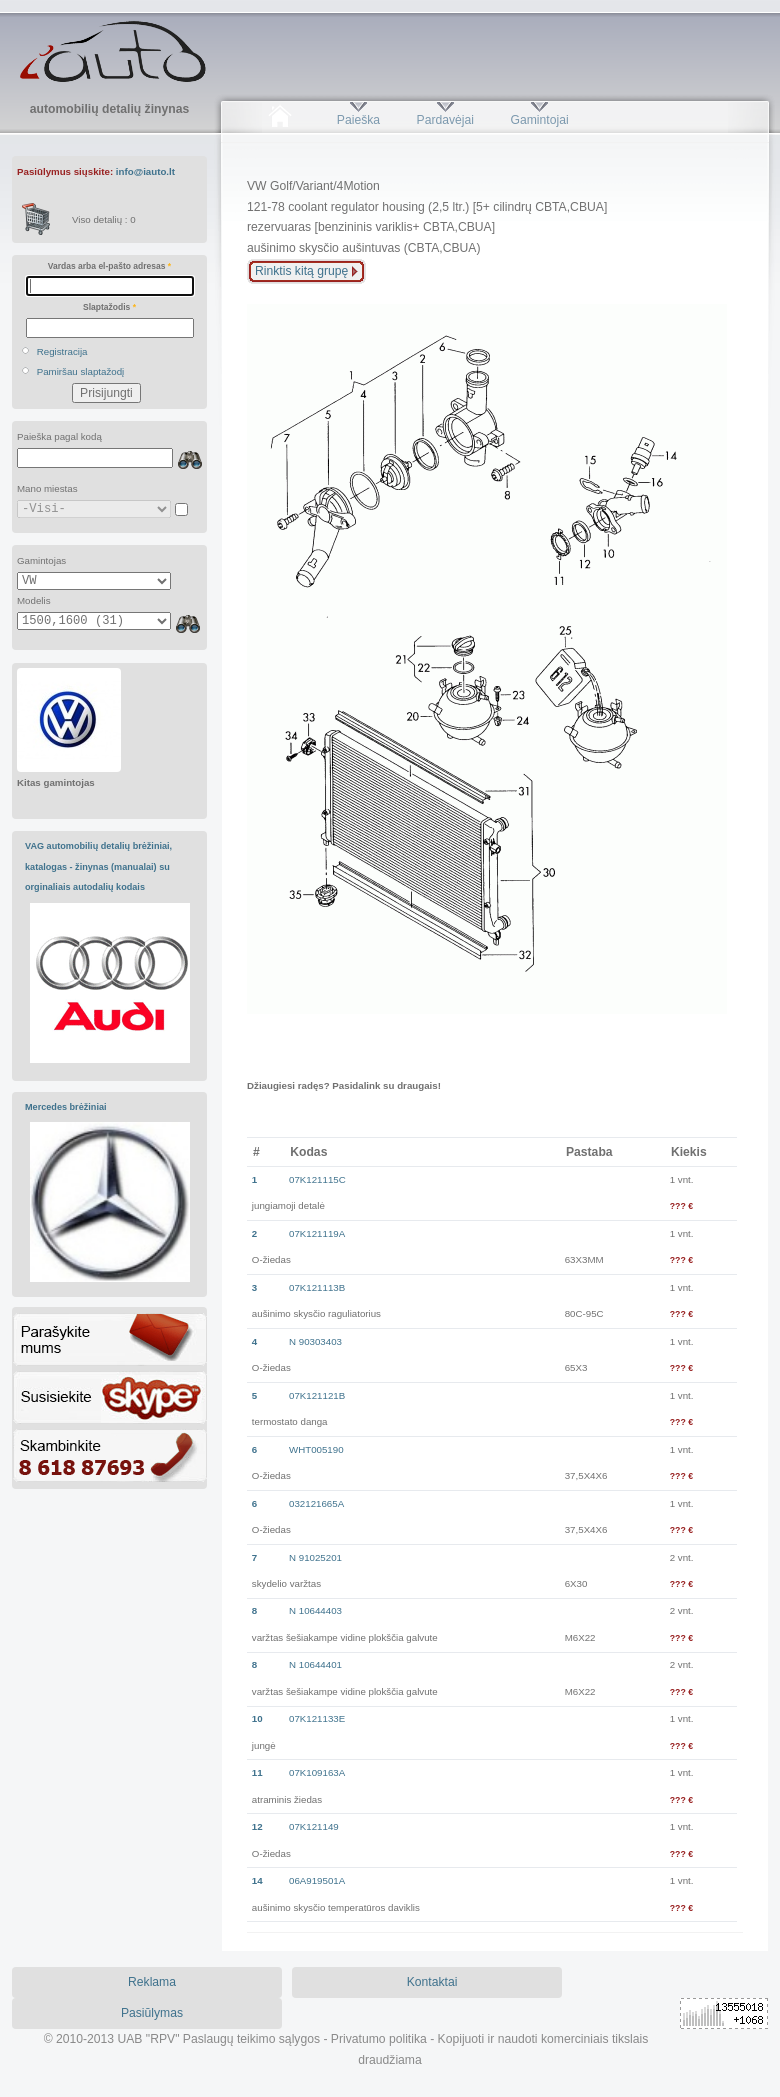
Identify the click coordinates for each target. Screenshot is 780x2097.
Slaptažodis (109, 307)
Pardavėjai (445, 120)
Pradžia (279, 120)
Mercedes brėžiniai (66, 1107)
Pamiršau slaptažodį (81, 371)
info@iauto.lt (145, 171)
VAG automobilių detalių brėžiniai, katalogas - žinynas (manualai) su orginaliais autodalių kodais (98, 866)
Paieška (358, 120)
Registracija (62, 351)
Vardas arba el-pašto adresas (109, 266)
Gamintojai (539, 120)
